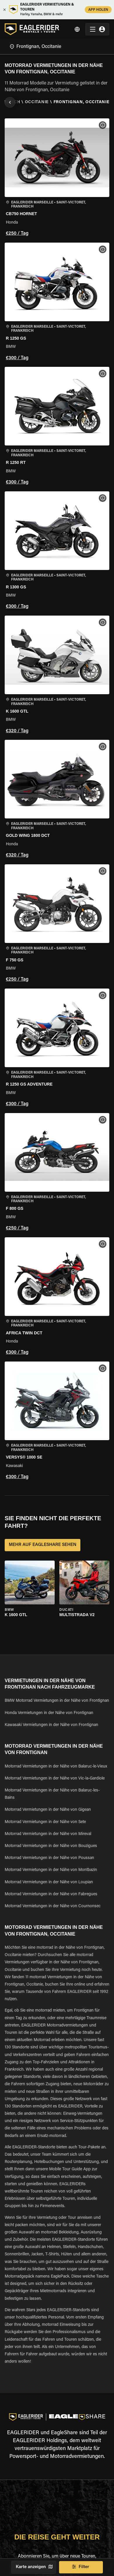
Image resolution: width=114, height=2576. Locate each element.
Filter (81, 2567)
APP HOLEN (98, 9)
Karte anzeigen (34, 2567)
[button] (57, 178)
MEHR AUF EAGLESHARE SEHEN (42, 1545)
